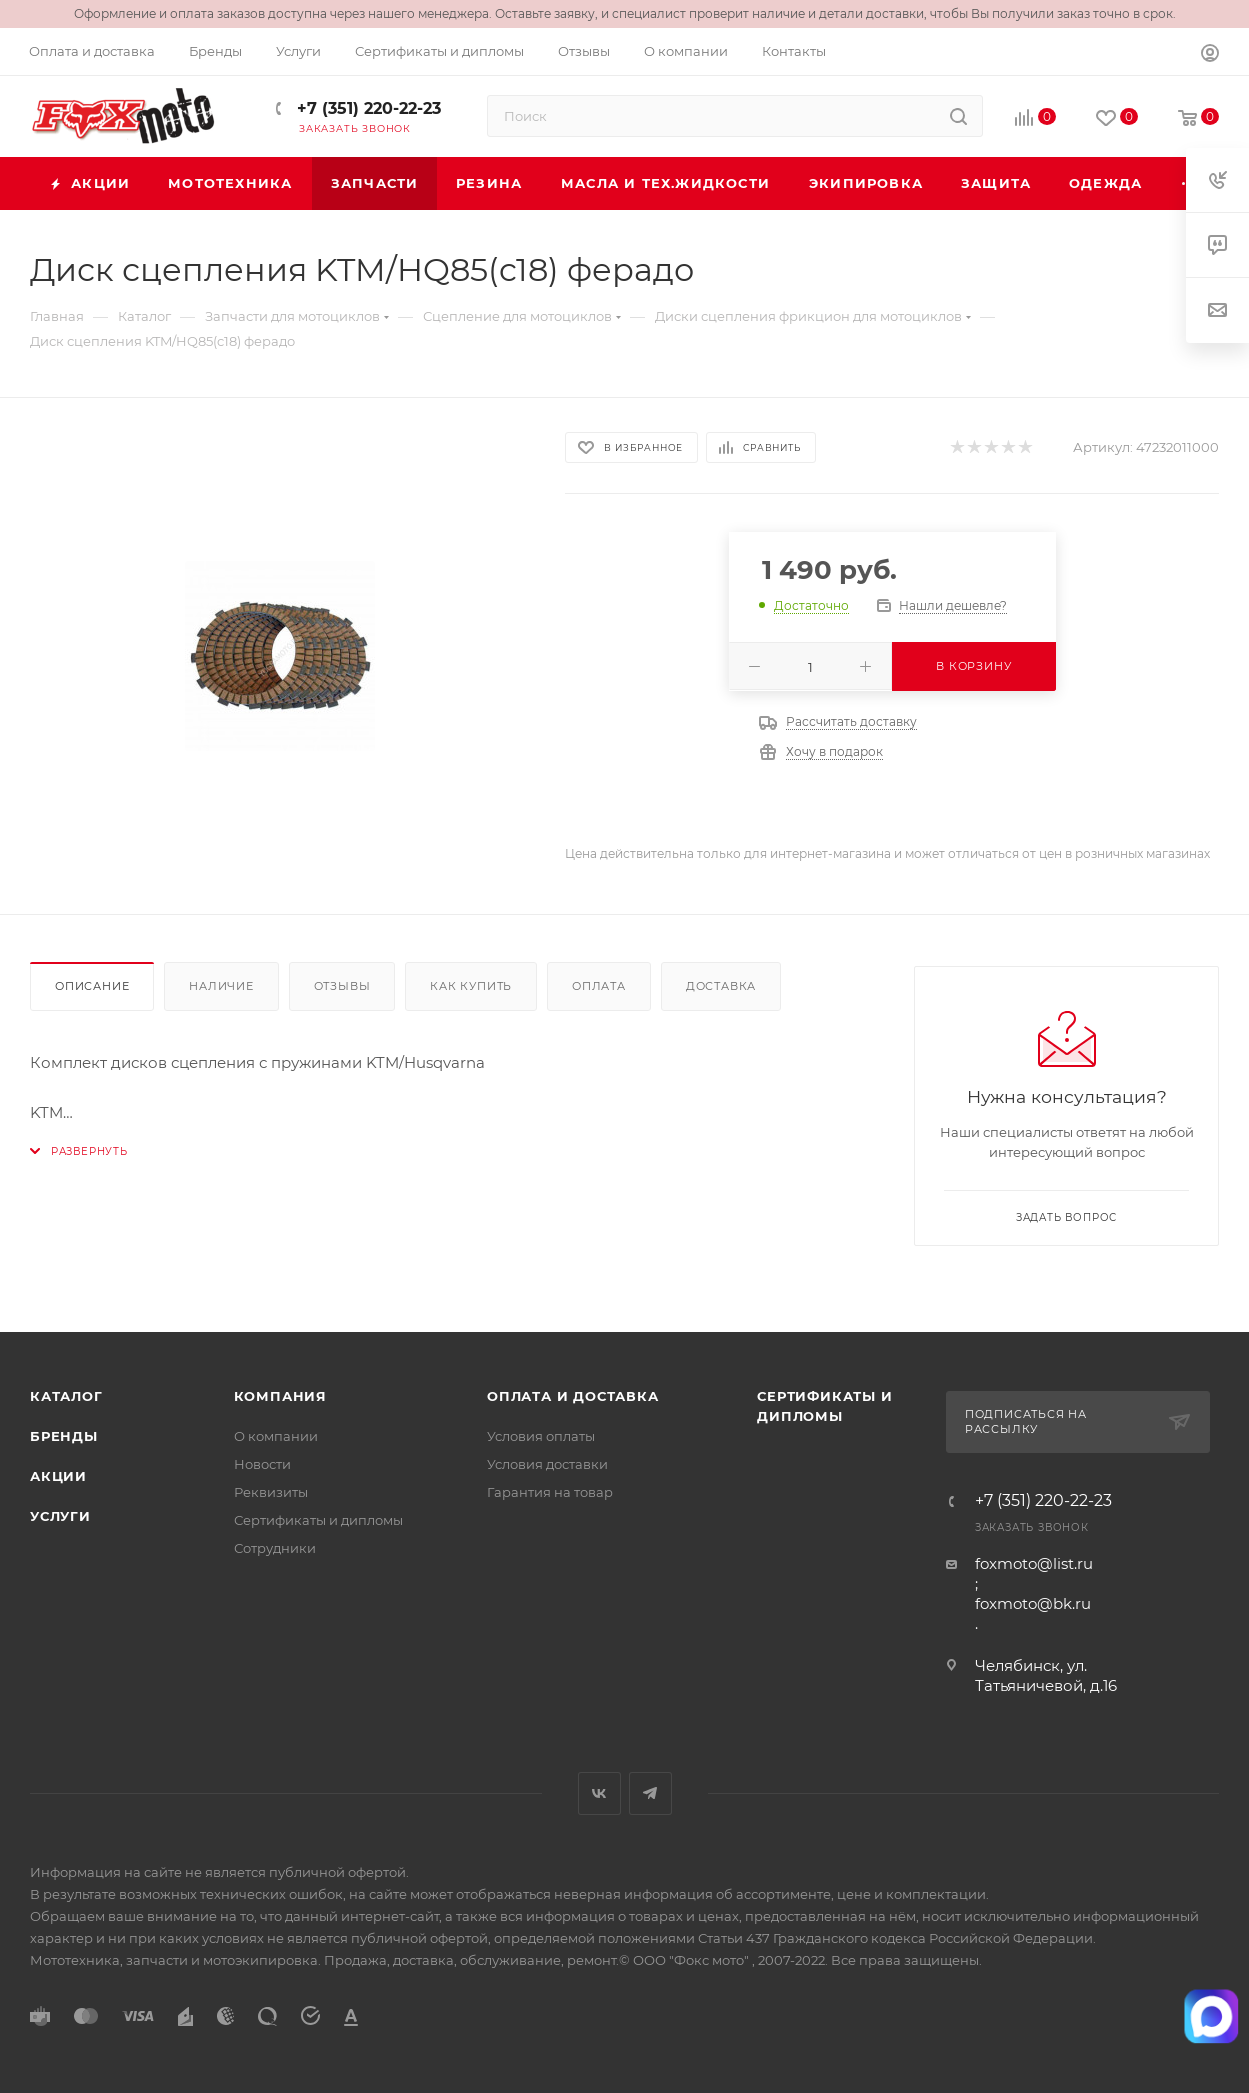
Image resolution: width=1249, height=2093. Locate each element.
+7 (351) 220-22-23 (366, 108)
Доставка (721, 986)
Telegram (650, 1793)
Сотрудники (275, 1548)
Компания (280, 1396)
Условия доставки (547, 1464)
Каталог (66, 1396)
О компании (276, 1436)
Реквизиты (271, 1492)
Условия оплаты (541, 1436)
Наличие (221, 986)
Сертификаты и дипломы (318, 1520)
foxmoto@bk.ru (1033, 1603)
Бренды (64, 1436)
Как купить (471, 986)
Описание (92, 986)
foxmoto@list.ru (1034, 1563)
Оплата (599, 986)
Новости (262, 1464)
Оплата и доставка (573, 1396)
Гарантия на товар (550, 1492)
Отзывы (342, 986)
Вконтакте (599, 1793)
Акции (58, 1476)
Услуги (60, 1516)
